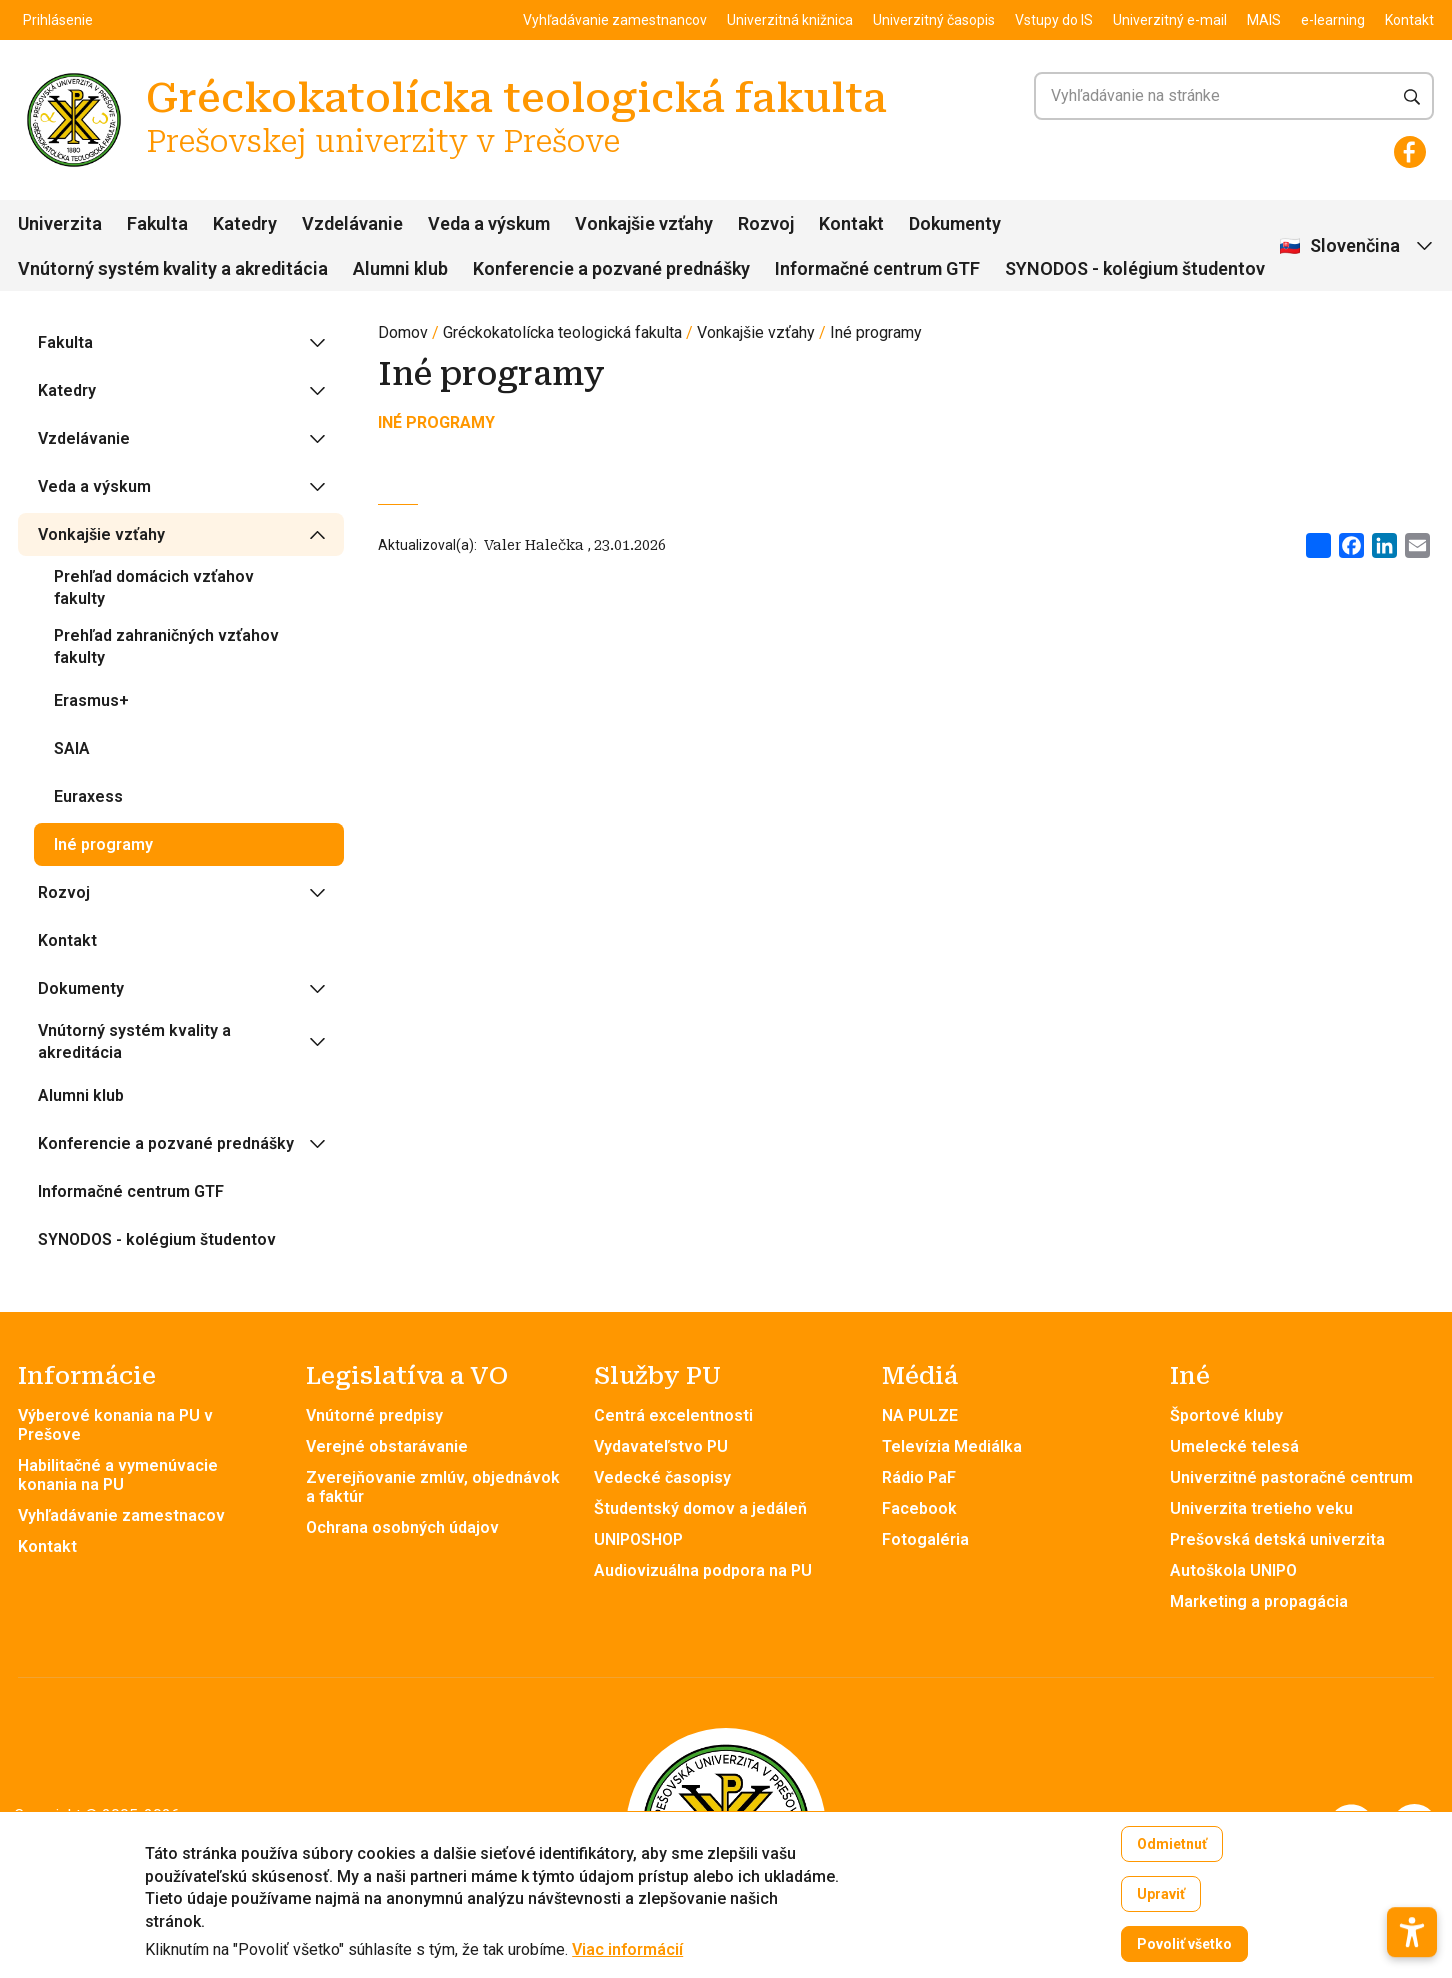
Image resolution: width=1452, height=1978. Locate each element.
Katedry (245, 223)
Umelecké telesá (1234, 1446)
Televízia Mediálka (952, 1446)
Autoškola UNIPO (1233, 1570)
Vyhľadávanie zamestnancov (615, 20)
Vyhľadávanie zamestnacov (121, 1515)
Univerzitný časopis (934, 20)
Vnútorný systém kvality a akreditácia (173, 268)
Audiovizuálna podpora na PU (703, 1570)
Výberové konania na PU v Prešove (115, 1425)
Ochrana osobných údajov (402, 1527)
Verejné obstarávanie (387, 1446)
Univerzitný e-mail (1170, 20)
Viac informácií (627, 1957)
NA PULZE (920, 1415)
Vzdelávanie (352, 223)
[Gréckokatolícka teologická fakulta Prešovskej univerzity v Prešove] (74, 75)
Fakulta (157, 223)
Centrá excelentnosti (673, 1415)
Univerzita (60, 223)
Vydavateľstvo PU (661, 1446)
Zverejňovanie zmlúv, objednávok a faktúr (433, 1487)
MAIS (1264, 20)
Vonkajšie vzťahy (644, 223)
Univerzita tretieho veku (1261, 1508)
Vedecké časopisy (662, 1477)
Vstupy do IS (1054, 20)
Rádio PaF (919, 1477)
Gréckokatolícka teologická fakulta (562, 332)
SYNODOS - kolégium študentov (1135, 268)
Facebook (919, 1508)
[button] (1412, 1894)
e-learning (1333, 20)
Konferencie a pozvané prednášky (611, 268)
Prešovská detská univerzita (1277, 1539)
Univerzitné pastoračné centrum (1291, 1477)
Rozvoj (766, 223)
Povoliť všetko (1184, 1951)
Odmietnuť (1172, 1851)
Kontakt (1409, 20)
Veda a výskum (489, 223)
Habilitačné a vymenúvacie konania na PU (118, 1475)
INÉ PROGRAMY (436, 422)
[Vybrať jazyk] (1358, 246)
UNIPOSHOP (638, 1539)
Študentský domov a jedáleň (700, 1508)
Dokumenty (955, 223)
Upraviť (1161, 1901)
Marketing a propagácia (1259, 1601)
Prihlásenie (58, 20)
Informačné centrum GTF (877, 268)
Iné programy (876, 332)
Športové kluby (1226, 1415)
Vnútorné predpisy (374, 1415)
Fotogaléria (925, 1539)
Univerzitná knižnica (790, 20)
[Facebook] (1410, 152)
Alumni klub (400, 268)
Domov (403, 332)
